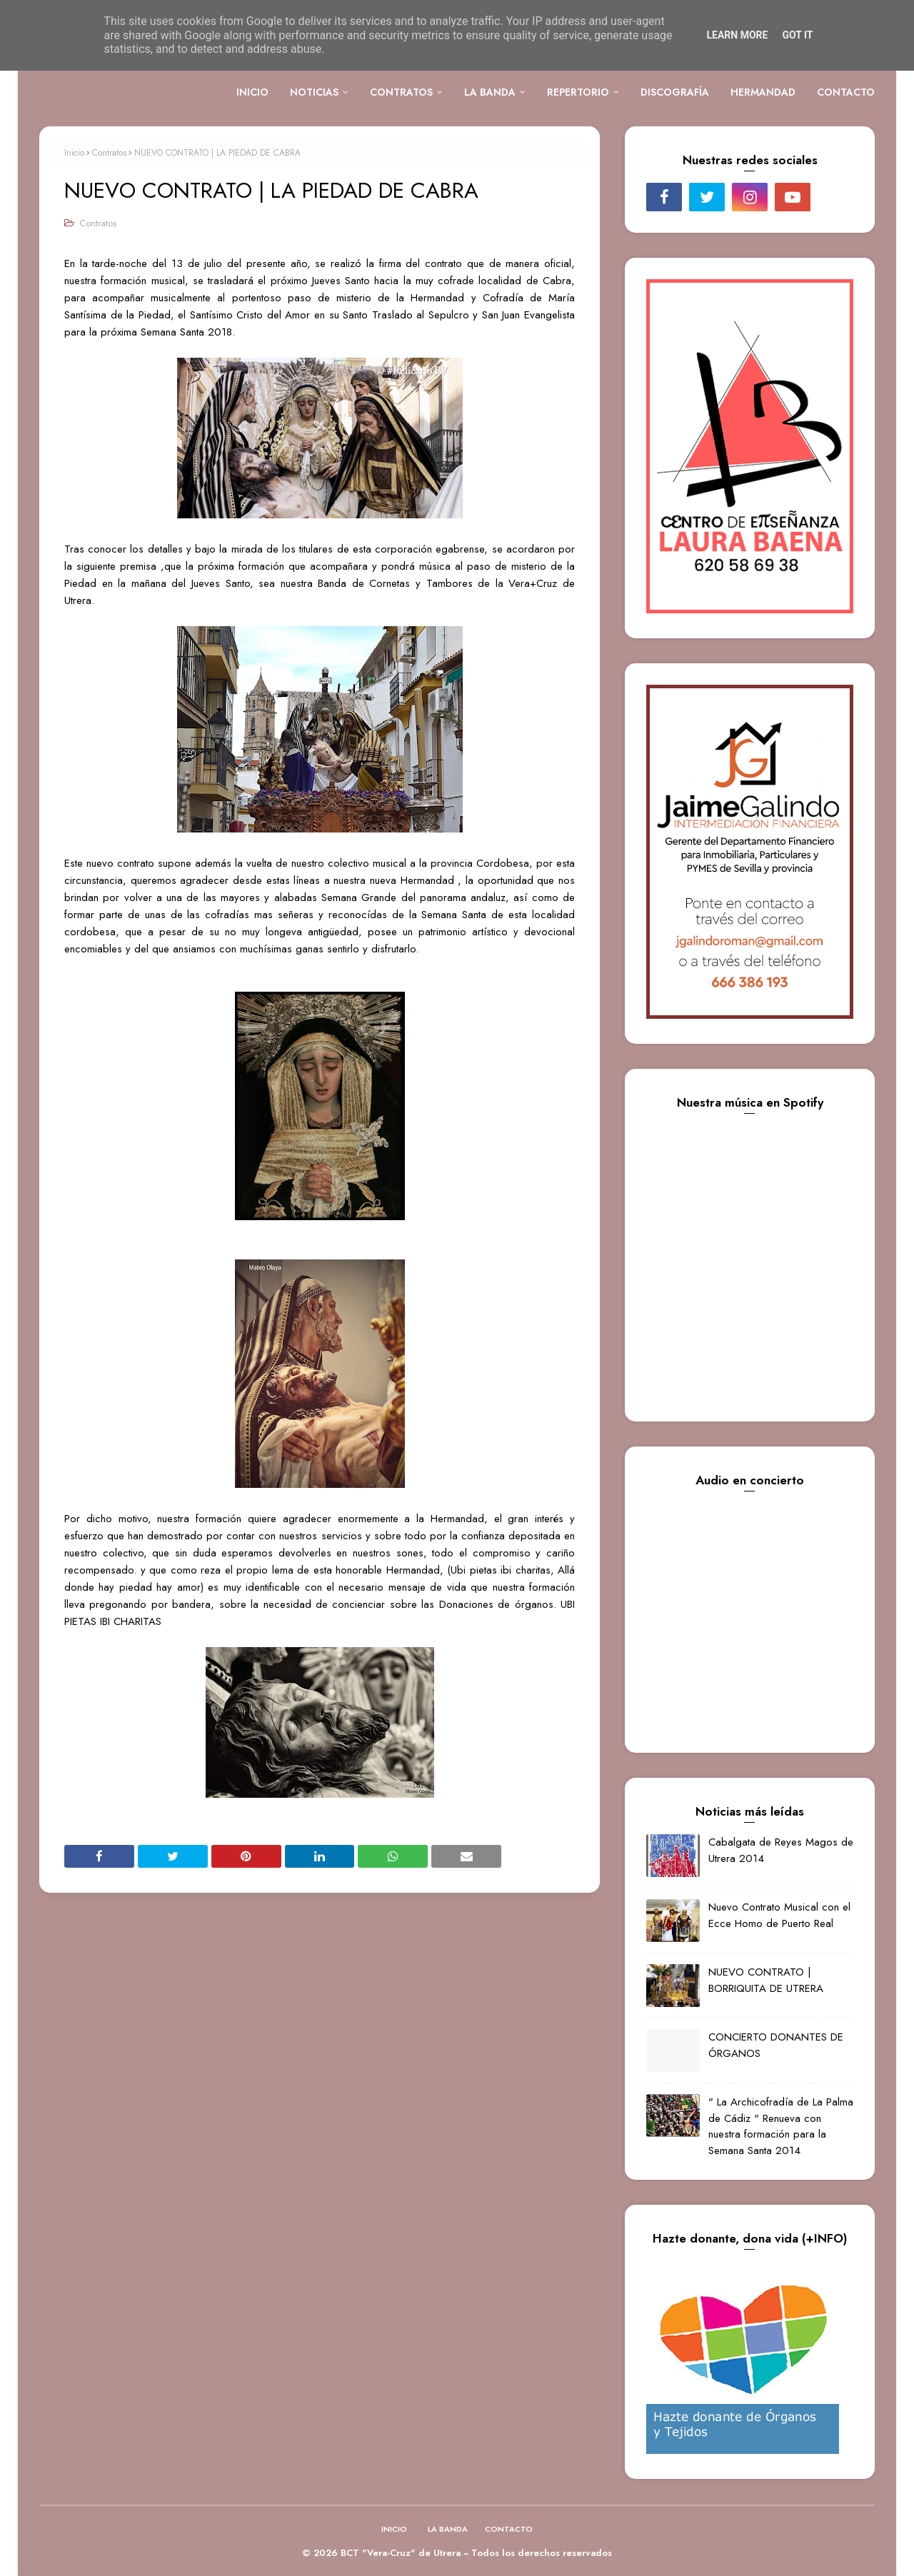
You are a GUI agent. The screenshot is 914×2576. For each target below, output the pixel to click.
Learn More (737, 35)
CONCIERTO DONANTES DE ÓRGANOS (775, 2045)
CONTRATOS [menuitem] (401, 92)
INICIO (394, 2529)
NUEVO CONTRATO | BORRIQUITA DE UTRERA (765, 1980)
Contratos (109, 152)
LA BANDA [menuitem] (490, 92)
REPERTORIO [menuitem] (578, 92)
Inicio (74, 152)
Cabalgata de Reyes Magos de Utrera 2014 (780, 1850)
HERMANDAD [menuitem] (762, 92)
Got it (797, 35)
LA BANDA (448, 2529)
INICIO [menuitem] (252, 92)
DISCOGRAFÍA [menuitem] (675, 92)
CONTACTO (509, 2529)
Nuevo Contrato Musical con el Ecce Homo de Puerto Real (779, 1915)
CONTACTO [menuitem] (846, 92)
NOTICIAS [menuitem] (314, 92)
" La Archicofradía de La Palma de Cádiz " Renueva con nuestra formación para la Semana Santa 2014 (780, 2126)
